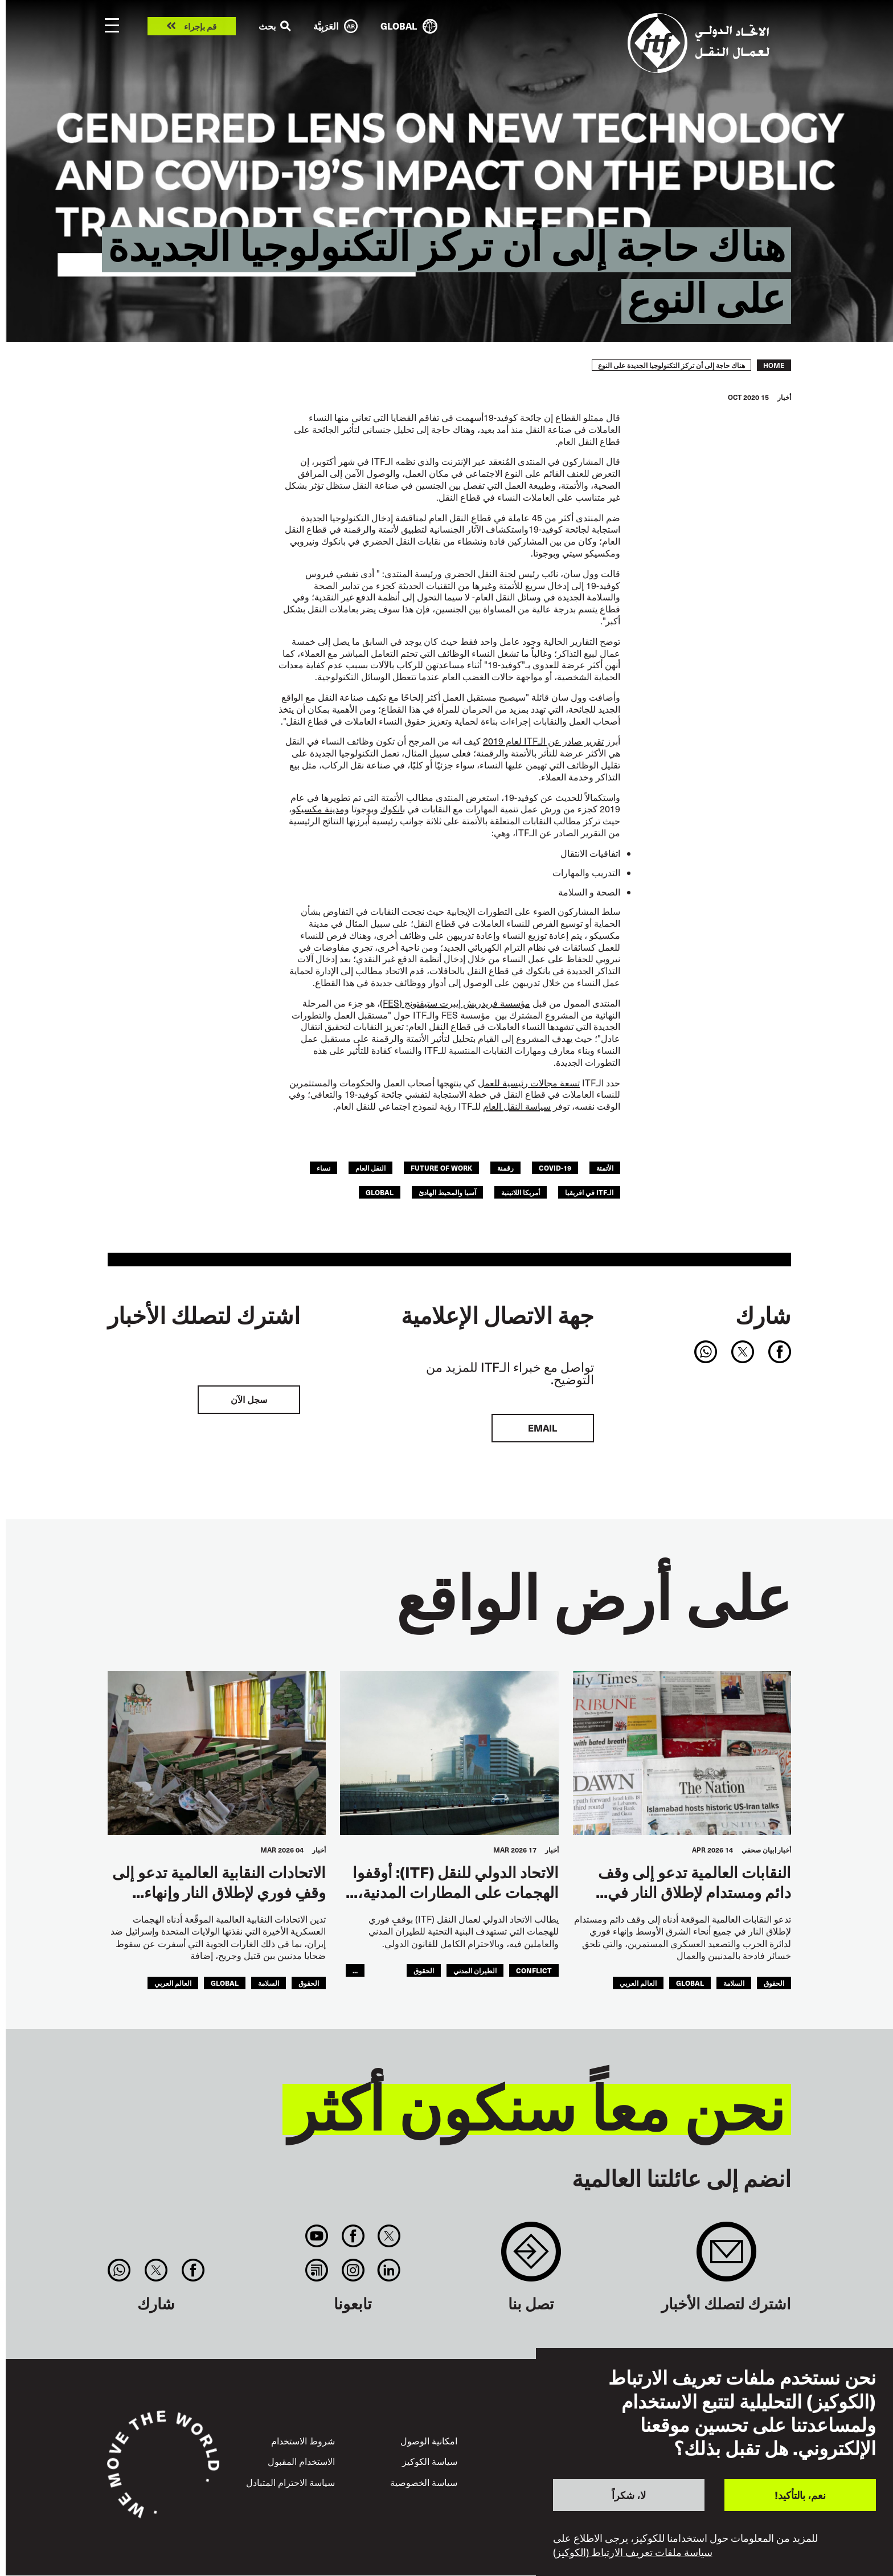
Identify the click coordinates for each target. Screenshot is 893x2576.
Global (380, 1192)
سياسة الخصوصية (423, 2482)
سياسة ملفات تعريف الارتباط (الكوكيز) (632, 2552)
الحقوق (774, 1983)
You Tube (317, 2236)
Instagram (353, 2270)
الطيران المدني (475, 1970)
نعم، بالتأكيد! (800, 2495)
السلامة (733, 1983)
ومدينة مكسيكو (320, 809)
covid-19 (555, 1167)
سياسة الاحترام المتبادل (290, 2482)
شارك (763, 1314)
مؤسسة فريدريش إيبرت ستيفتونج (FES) (455, 1003)
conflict (534, 1970)
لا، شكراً (629, 2495)
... (355, 1970)
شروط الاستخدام (303, 2441)
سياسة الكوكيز (429, 2461)
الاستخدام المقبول (301, 2461)
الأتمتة (604, 1167)
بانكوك (392, 809)
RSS (317, 2270)
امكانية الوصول (428, 2441)
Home (774, 365)
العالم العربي (638, 1983)
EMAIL (542, 1427)
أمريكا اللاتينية (520, 1192)
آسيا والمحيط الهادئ (447, 1192)
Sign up (726, 2257)
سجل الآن (249, 1399)
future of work (441, 1167)
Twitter (388, 2236)
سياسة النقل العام (517, 1106)
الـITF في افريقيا (589, 1192)
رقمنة (505, 1167)
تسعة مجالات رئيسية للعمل (529, 1083)
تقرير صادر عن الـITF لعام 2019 (543, 741)
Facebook (353, 2236)
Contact (531, 2257)
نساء (323, 1167)
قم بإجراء (200, 26)
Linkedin (388, 2270)
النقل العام (370, 1167)
